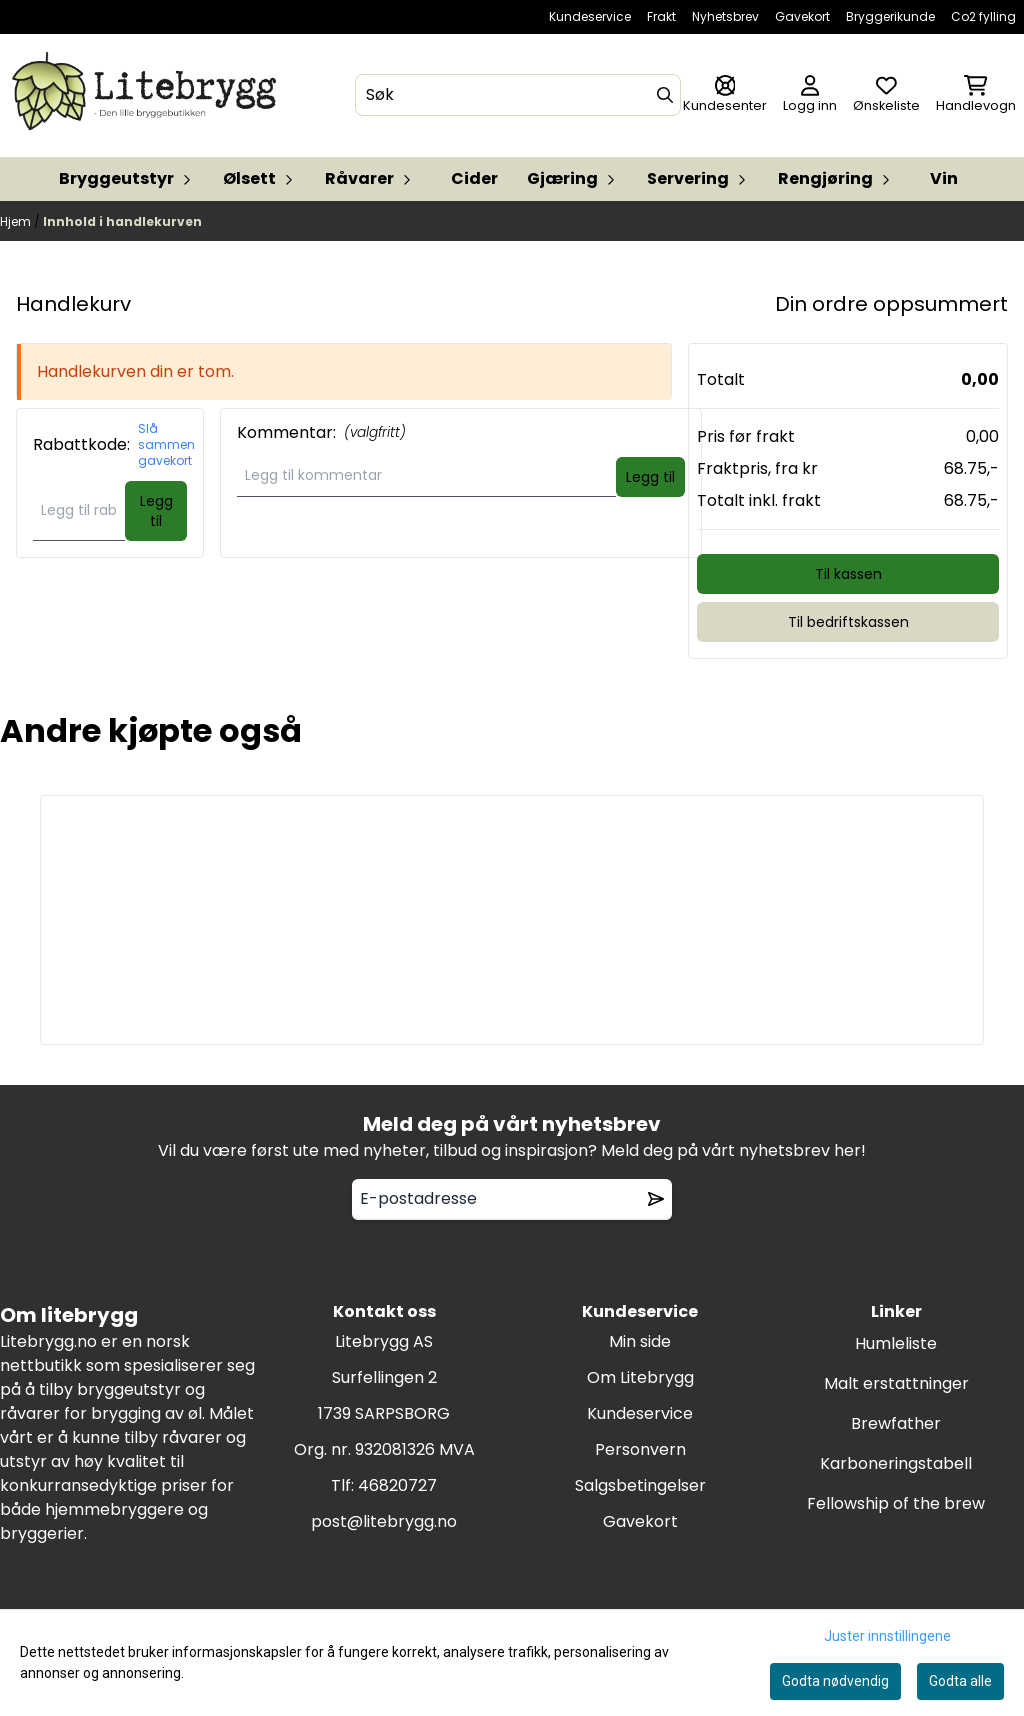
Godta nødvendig (835, 1681)
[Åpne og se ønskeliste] (886, 95)
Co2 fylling (983, 16)
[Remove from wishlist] (656, 1199)
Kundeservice (590, 16)
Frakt (661, 16)
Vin (944, 178)
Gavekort (802, 16)
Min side (640, 1341)
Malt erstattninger (896, 1383)
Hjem (17, 221)
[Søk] (518, 95)
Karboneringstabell (896, 1463)
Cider (474, 178)
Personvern (640, 1449)
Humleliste (896, 1343)
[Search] (665, 95)
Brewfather (896, 1423)
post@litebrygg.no (384, 1521)
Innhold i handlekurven (122, 221)
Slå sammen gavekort (166, 445)
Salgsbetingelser (640, 1485)
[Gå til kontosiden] (725, 95)
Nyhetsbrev (725, 16)
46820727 (397, 1485)
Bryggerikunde (890, 16)
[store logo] (148, 95)
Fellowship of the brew (896, 1503)
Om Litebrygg (640, 1377)
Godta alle (960, 1681)
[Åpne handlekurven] (976, 95)
